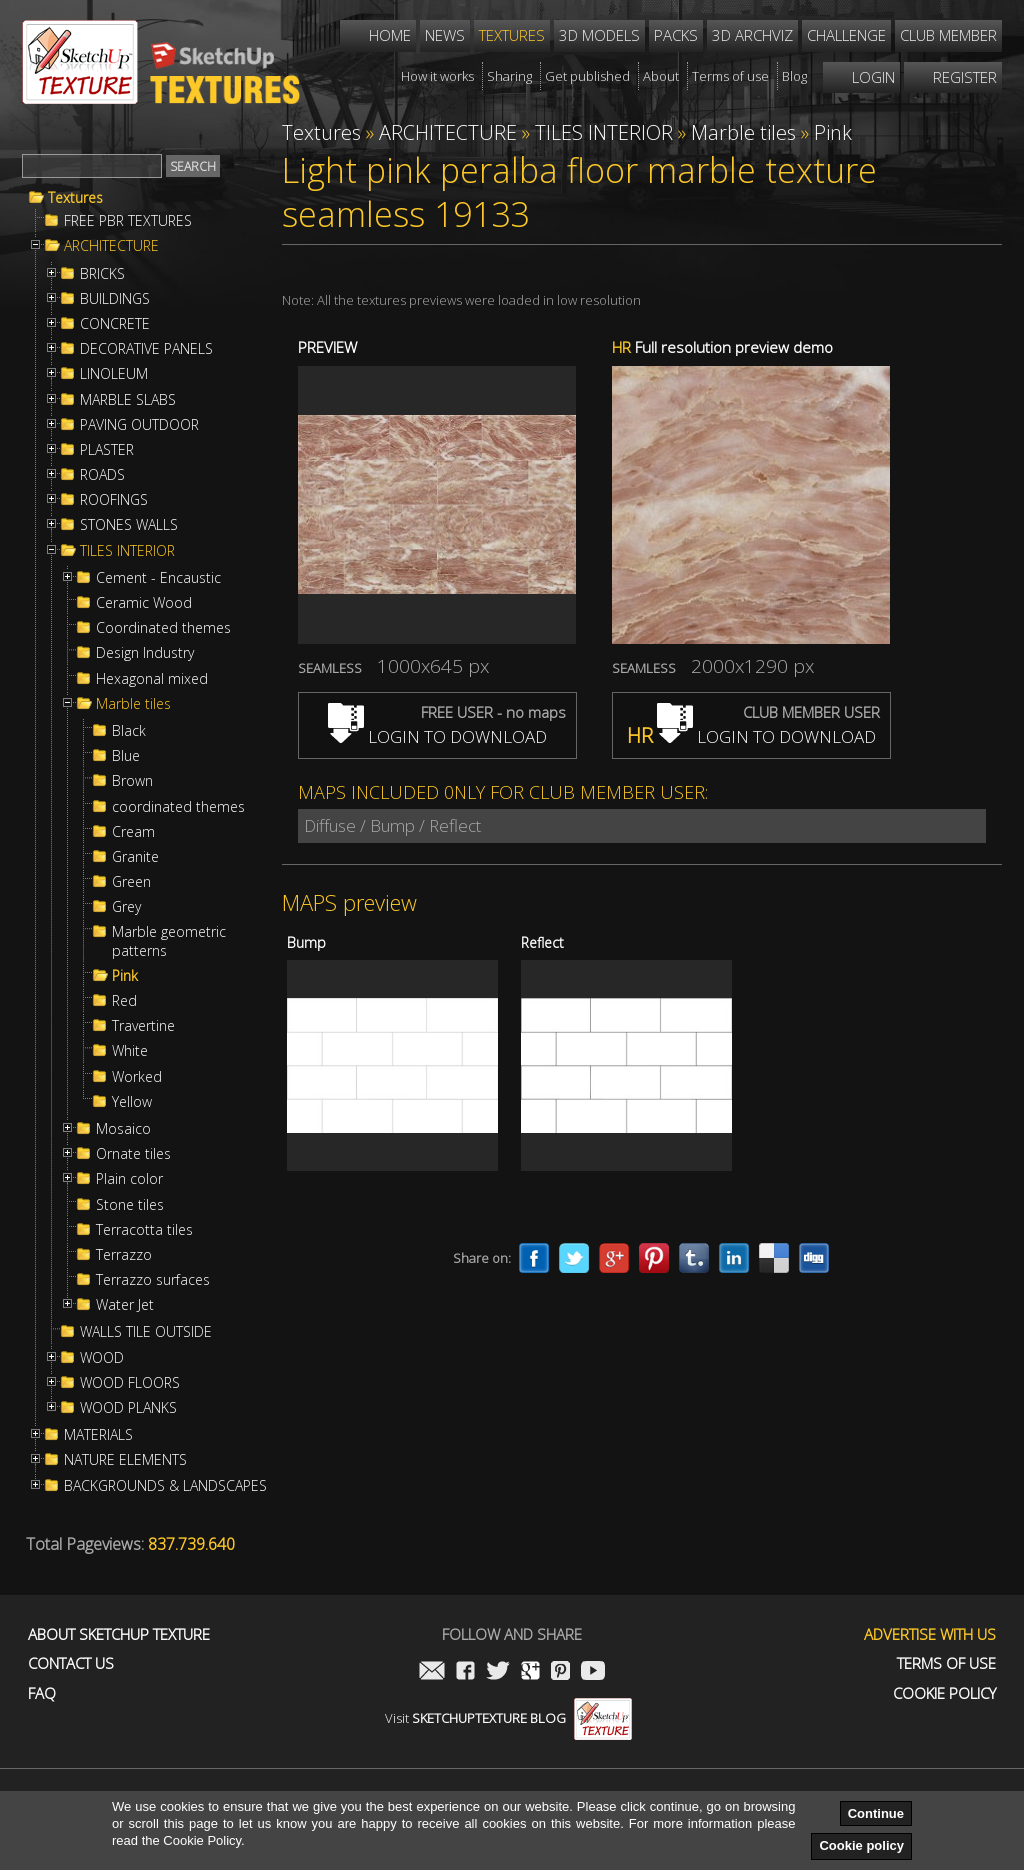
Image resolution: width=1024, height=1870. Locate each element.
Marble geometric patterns (169, 941)
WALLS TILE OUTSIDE (146, 1332)
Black (129, 731)
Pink (125, 976)
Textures (75, 198)
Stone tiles (130, 1205)
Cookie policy (861, 1845)
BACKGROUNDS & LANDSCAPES (165, 1486)
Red (124, 1001)
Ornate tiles (133, 1154)
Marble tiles (133, 704)
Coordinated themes (163, 628)
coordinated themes (178, 807)
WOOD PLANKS (128, 1408)
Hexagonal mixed (152, 679)
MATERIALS (98, 1435)
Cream (133, 832)
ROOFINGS (114, 500)
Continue (876, 1813)
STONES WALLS (129, 525)
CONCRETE (115, 324)
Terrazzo (124, 1255)
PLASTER (107, 450)
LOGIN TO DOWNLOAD (437, 736)
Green (131, 882)
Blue (126, 756)
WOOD (102, 1358)
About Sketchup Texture (119, 1634)
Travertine (143, 1026)
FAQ (42, 1693)
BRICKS (102, 274)
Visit (508, 1718)
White (130, 1051)
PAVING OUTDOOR (139, 425)
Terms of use (946, 1663)
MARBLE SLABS (128, 400)
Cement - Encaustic (158, 578)
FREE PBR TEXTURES (128, 221)
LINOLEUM (114, 374)
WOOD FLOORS (130, 1383)
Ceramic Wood (144, 603)
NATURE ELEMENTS (125, 1460)
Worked (137, 1077)
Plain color (129, 1179)
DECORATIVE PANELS (146, 349)
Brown (132, 781)
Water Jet (125, 1305)
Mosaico (123, 1129)
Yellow (132, 1102)
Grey (126, 907)
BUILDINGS (115, 299)
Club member (948, 35)
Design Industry (145, 653)
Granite (135, 857)
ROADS (102, 475)
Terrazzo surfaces (153, 1280)
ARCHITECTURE (111, 246)
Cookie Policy (944, 1693)
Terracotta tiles (144, 1230)
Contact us (71, 1663)
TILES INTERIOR (127, 551)
